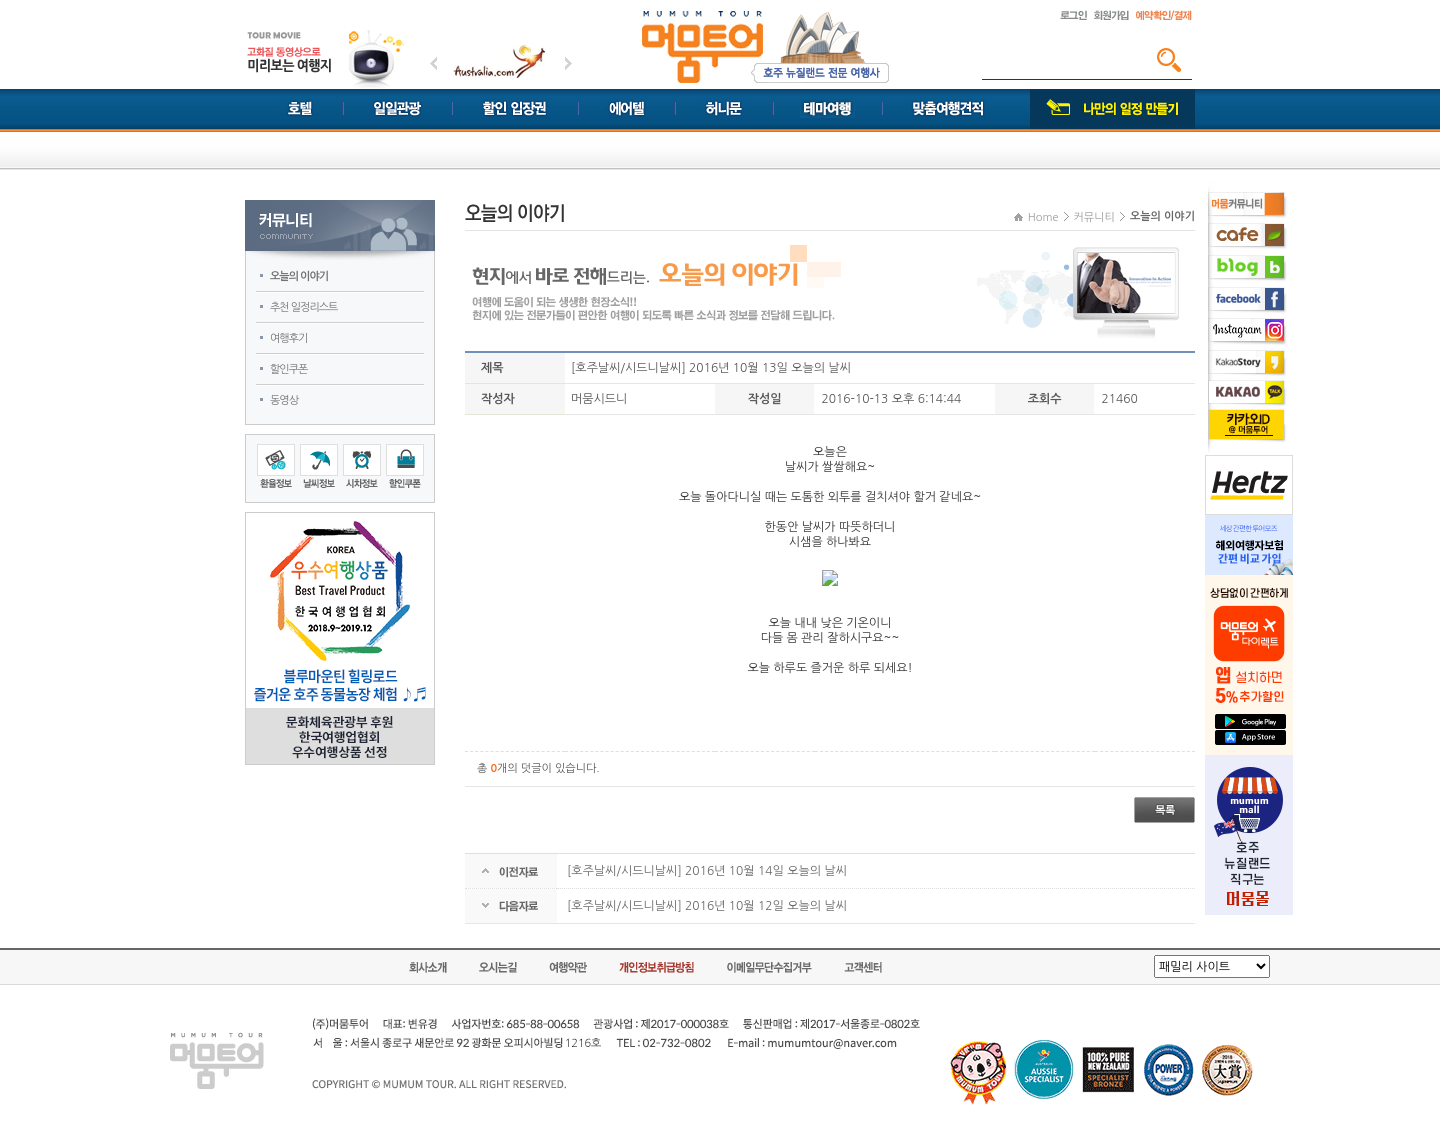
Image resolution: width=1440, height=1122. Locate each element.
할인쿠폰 (288, 369)
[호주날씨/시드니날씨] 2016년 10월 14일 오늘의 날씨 (707, 871)
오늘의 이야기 (299, 276)
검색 (1169, 60)
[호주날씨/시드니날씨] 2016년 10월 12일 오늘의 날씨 (707, 906)
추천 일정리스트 (303, 307)
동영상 (284, 400)
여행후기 (288, 338)
